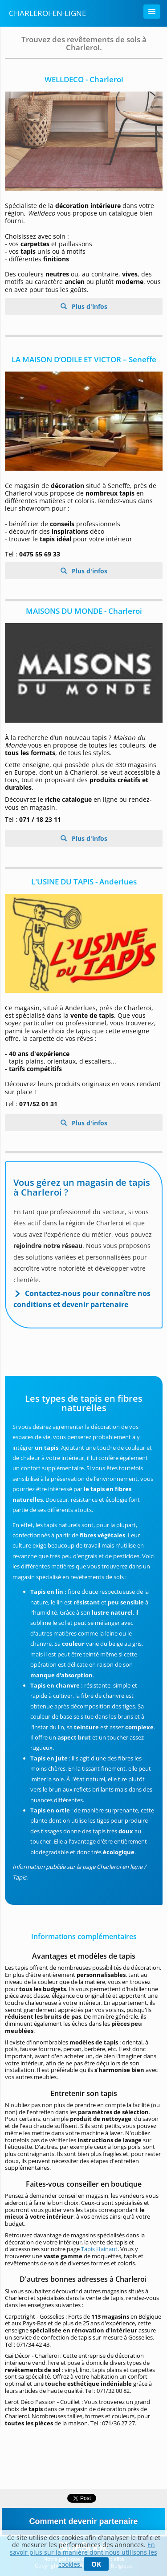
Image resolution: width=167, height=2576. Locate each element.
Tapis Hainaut (99, 2249)
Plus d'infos (88, 306)
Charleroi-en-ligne (47, 13)
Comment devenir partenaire (83, 2521)
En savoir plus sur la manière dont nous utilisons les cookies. (83, 2554)
